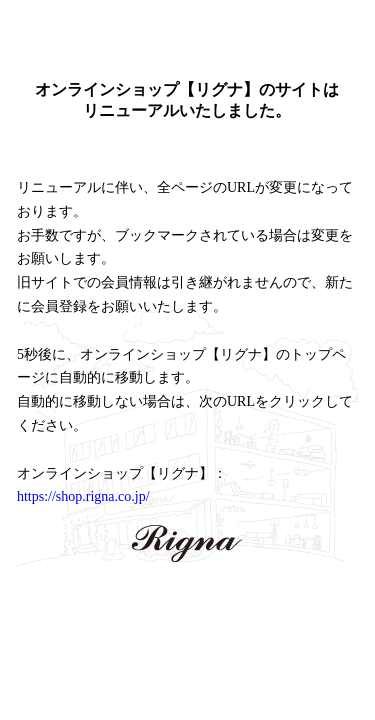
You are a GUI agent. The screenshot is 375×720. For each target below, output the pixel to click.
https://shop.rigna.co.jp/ (83, 496)
